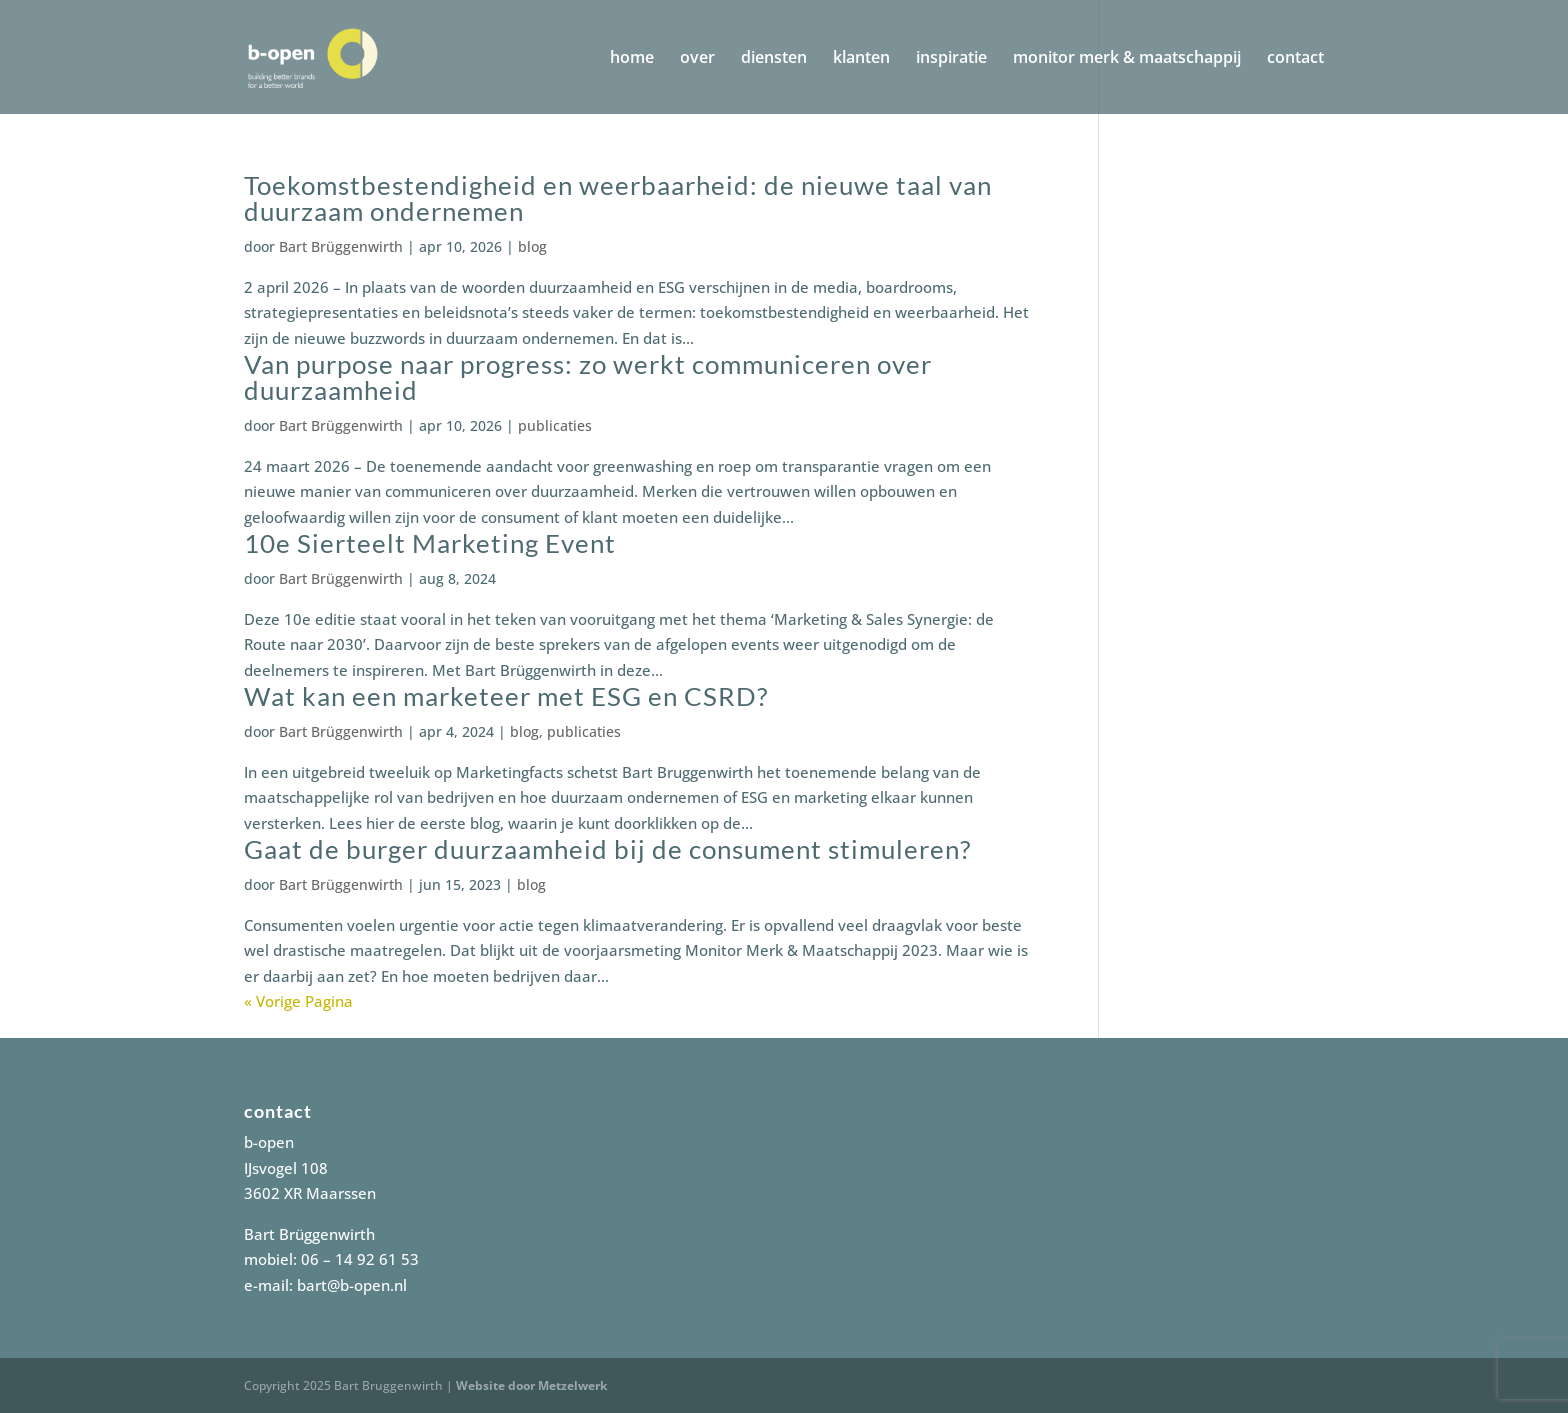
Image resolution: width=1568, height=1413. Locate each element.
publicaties (555, 425)
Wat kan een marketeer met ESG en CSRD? (506, 696)
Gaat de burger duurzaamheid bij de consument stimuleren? (607, 849)
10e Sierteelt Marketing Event (430, 543)
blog (532, 246)
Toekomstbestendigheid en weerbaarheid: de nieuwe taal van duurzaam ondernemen (618, 198)
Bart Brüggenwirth (341, 246)
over (697, 59)
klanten (861, 59)
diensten (774, 59)
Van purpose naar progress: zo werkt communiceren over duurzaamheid (588, 377)
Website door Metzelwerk (531, 1385)
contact (1295, 59)
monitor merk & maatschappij (1127, 59)
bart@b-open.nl (352, 1285)
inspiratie (951, 59)
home (632, 59)
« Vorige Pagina (298, 1001)
